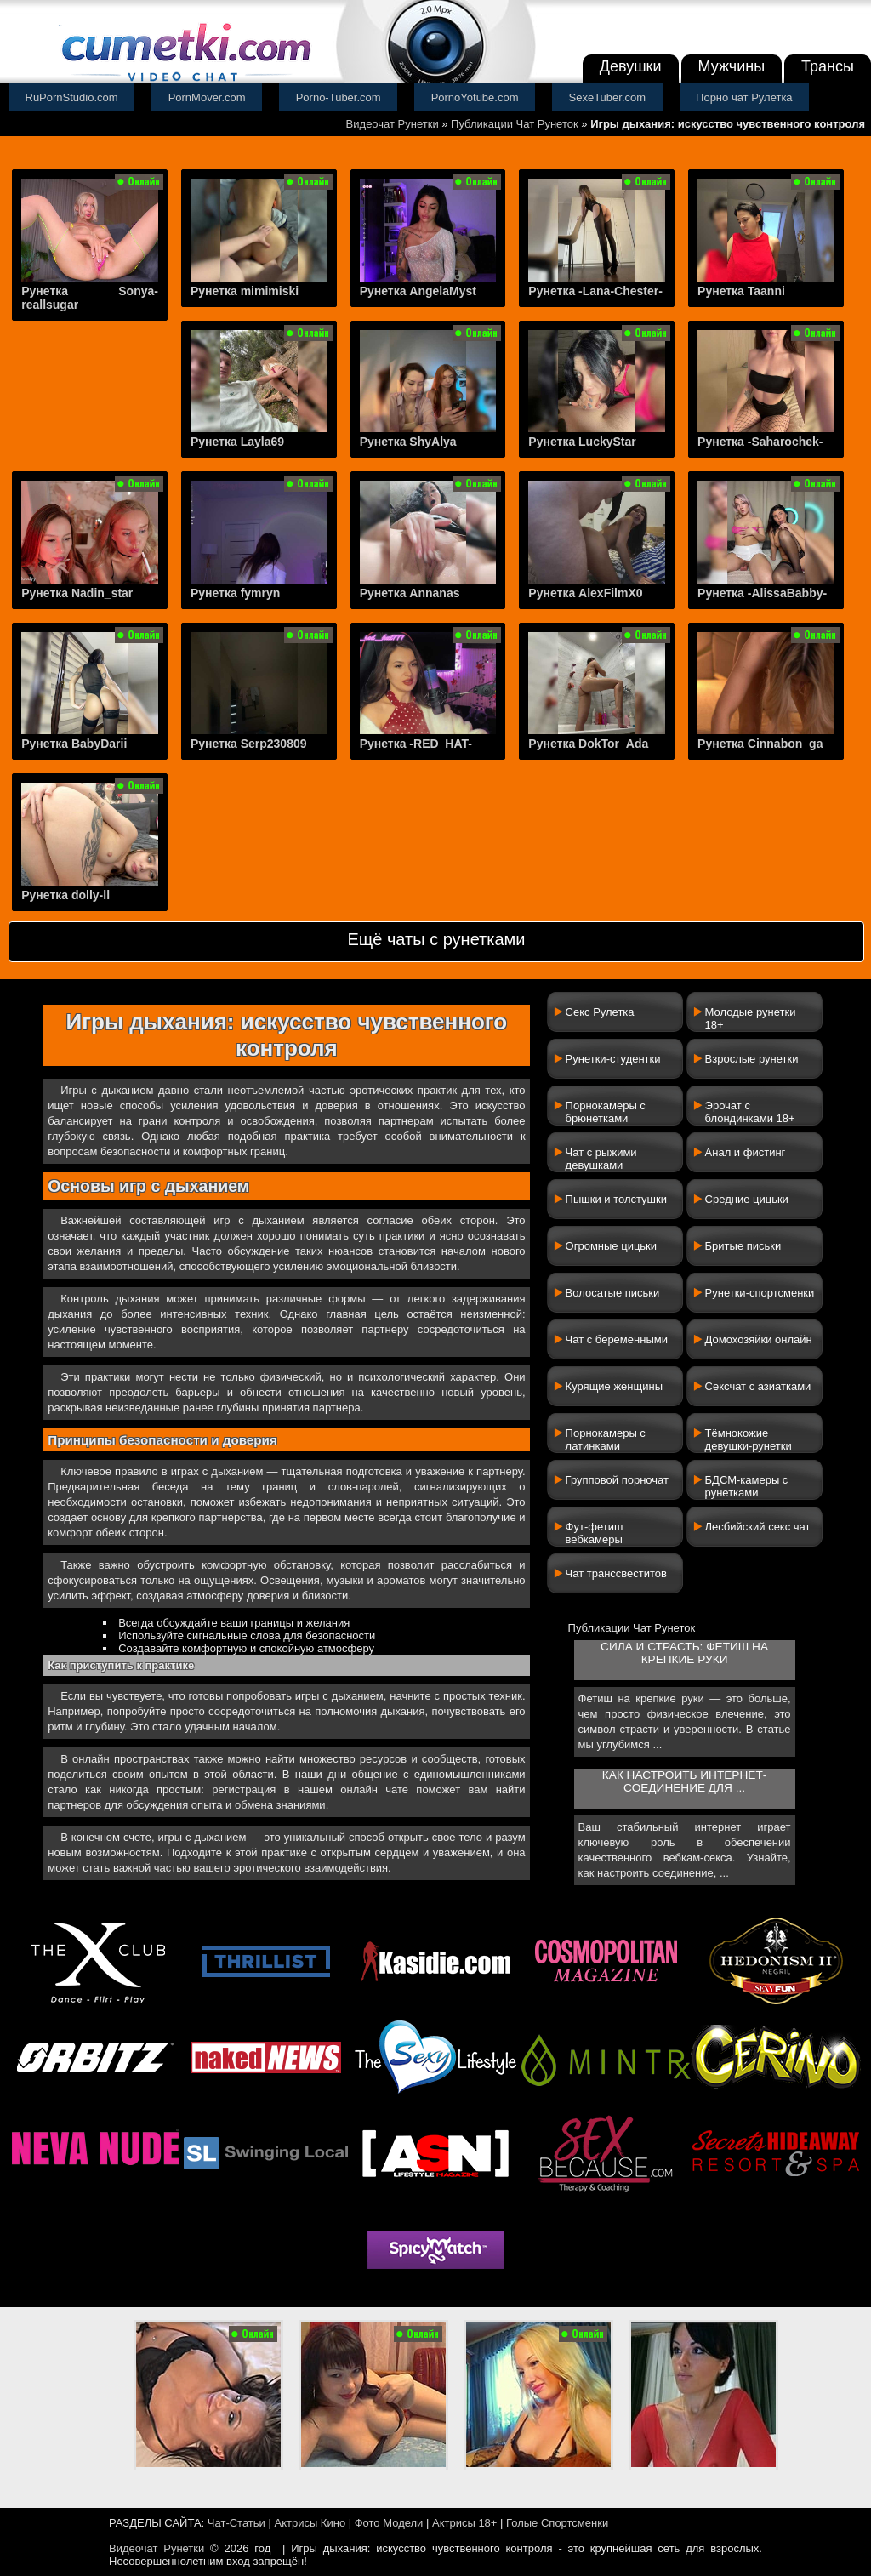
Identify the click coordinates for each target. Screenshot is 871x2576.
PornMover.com (207, 97)
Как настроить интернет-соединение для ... (684, 1781)
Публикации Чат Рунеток (514, 123)
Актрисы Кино (309, 2522)
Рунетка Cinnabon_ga (760, 743)
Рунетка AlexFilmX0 (585, 593)
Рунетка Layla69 (237, 441)
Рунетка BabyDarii (74, 743)
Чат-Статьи (236, 2522)
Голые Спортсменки (557, 2522)
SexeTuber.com (607, 97)
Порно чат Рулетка (744, 97)
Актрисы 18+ (464, 2522)
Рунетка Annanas (410, 593)
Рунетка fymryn (235, 593)
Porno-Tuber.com (338, 97)
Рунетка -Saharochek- (760, 441)
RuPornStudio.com (72, 97)
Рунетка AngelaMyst (418, 291)
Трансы (827, 66)
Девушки (631, 66)
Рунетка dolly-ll (65, 895)
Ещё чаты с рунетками (436, 939)
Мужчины (732, 66)
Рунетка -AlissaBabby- (762, 593)
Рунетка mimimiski (245, 291)
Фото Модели (389, 2522)
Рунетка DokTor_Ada (588, 743)
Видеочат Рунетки (392, 123)
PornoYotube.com (475, 97)
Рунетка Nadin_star (77, 593)
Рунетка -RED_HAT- (416, 743)
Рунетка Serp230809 (249, 743)
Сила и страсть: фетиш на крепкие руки (684, 1653)
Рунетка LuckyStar (581, 441)
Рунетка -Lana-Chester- (595, 291)
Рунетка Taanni (741, 291)
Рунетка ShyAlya (408, 441)
